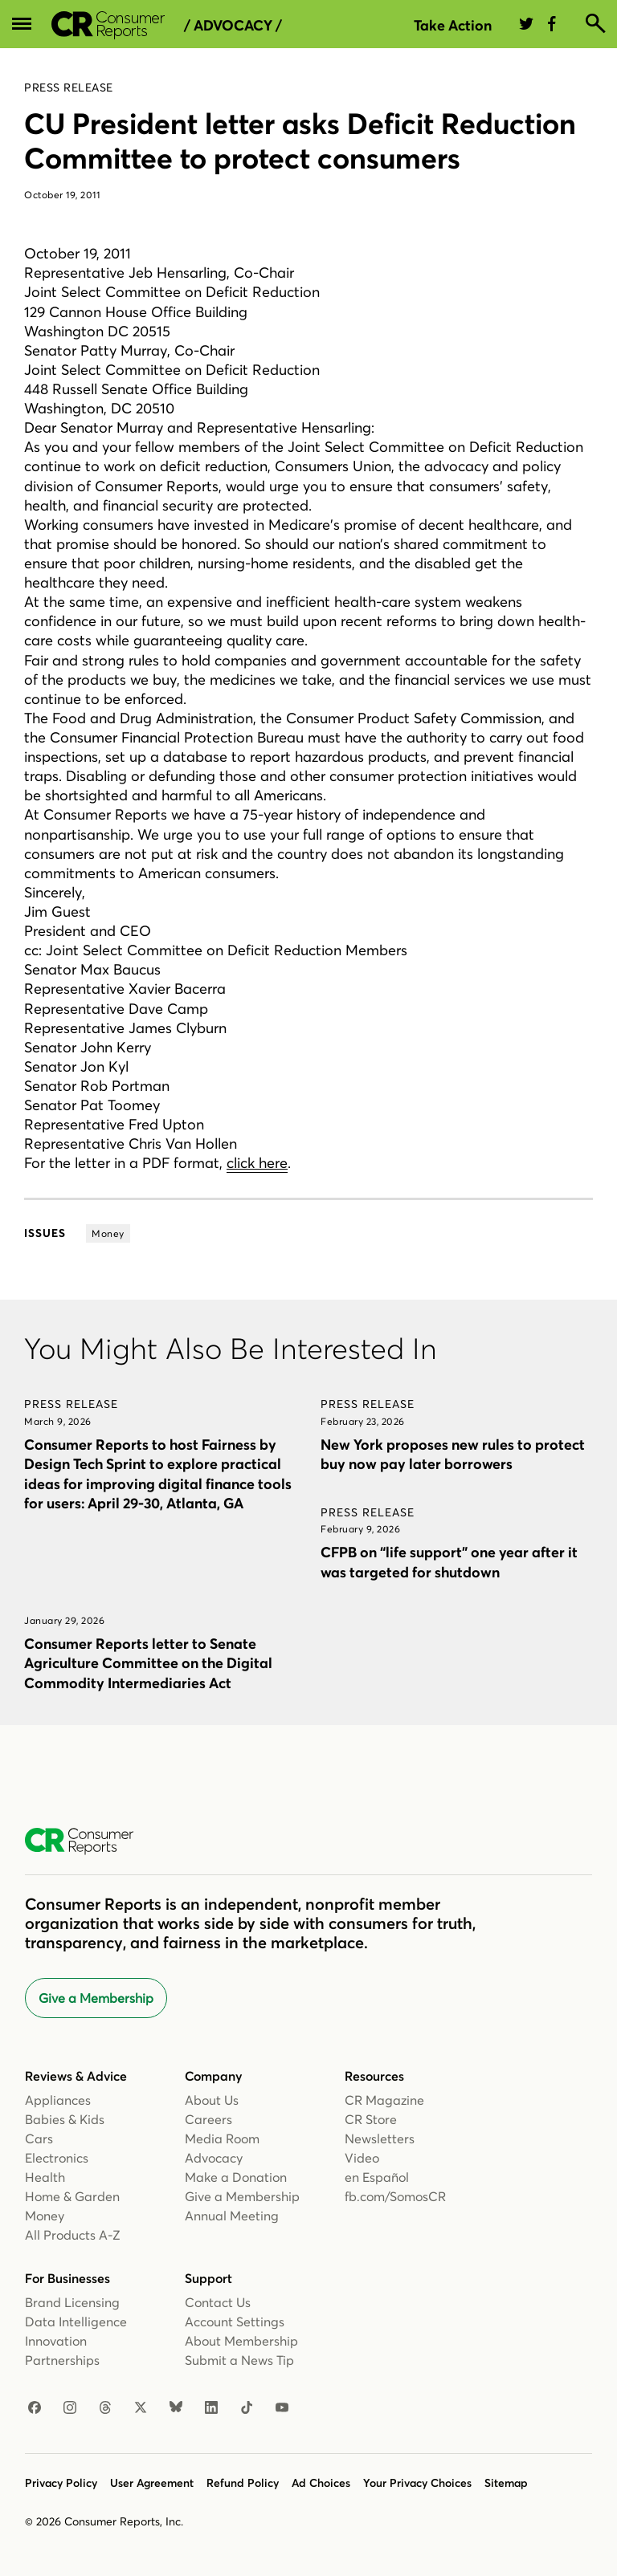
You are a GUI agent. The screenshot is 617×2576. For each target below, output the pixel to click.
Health (45, 2177)
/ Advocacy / (233, 26)
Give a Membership (96, 1998)
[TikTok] (246, 2408)
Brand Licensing (72, 2302)
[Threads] (105, 2408)
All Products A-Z (73, 2235)
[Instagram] (70, 2408)
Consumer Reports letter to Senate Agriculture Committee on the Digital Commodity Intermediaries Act (148, 1662)
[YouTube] (282, 2408)
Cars (39, 2138)
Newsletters (380, 2138)
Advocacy (214, 2158)
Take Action (453, 25)
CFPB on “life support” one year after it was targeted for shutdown (449, 1562)
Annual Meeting (232, 2216)
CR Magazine (384, 2100)
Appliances (58, 2100)
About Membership (241, 2341)
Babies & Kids (64, 2119)
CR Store (371, 2119)
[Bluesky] (176, 2408)
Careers (208, 2119)
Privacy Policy (61, 2483)
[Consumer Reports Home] (87, 1841)
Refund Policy (242, 2483)
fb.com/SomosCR (395, 2196)
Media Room (222, 2138)
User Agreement (152, 2483)
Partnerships (62, 2360)
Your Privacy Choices (417, 2483)
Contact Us (218, 2302)
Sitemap (506, 2483)
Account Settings (234, 2322)
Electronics (56, 2158)
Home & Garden (72, 2196)
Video (362, 2158)
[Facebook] (34, 2408)
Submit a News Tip (239, 2360)
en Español (377, 2177)
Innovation (56, 2341)
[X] (140, 2408)
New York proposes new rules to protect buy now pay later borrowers (453, 1454)
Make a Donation (236, 2177)
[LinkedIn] (211, 2408)
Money (44, 2216)
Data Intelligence (76, 2322)
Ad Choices (321, 2483)
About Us (212, 2100)
